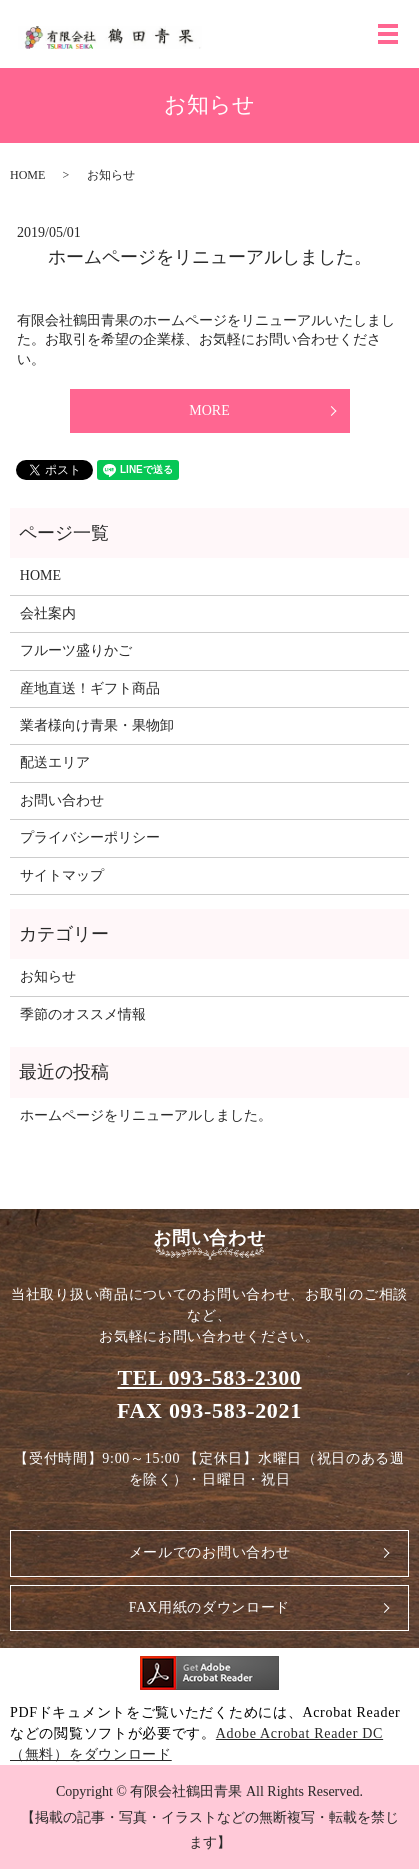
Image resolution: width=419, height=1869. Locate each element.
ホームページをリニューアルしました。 (210, 257)
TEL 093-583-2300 (209, 1377)
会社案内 (48, 613)
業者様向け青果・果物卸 (97, 725)
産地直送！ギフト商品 (90, 688)
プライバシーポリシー (90, 837)
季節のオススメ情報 (83, 1014)
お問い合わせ (62, 800)
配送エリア (55, 762)
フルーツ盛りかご (76, 650)
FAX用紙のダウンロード (209, 1607)
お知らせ (48, 976)
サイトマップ (62, 875)
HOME (27, 175)
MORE (209, 410)
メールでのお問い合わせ (210, 1552)
